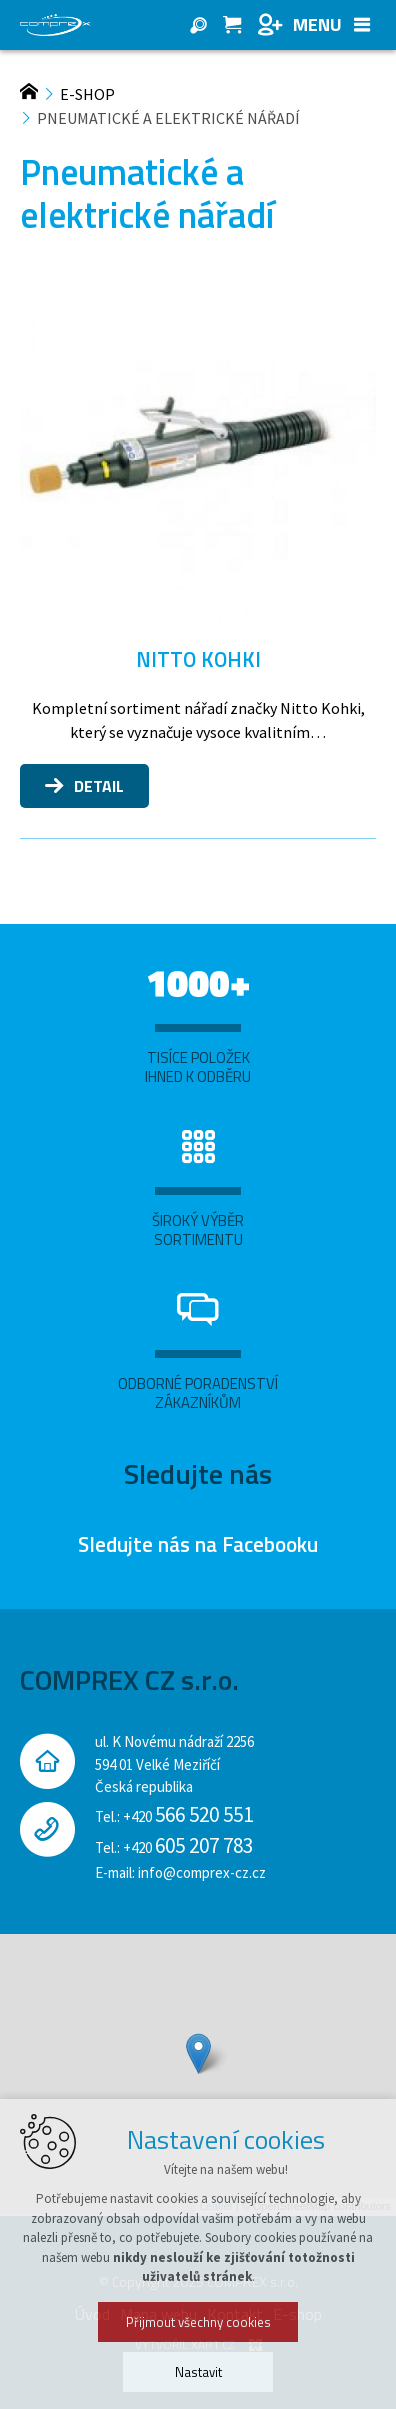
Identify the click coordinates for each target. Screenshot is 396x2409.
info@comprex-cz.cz (202, 1872)
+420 (188, 1816)
